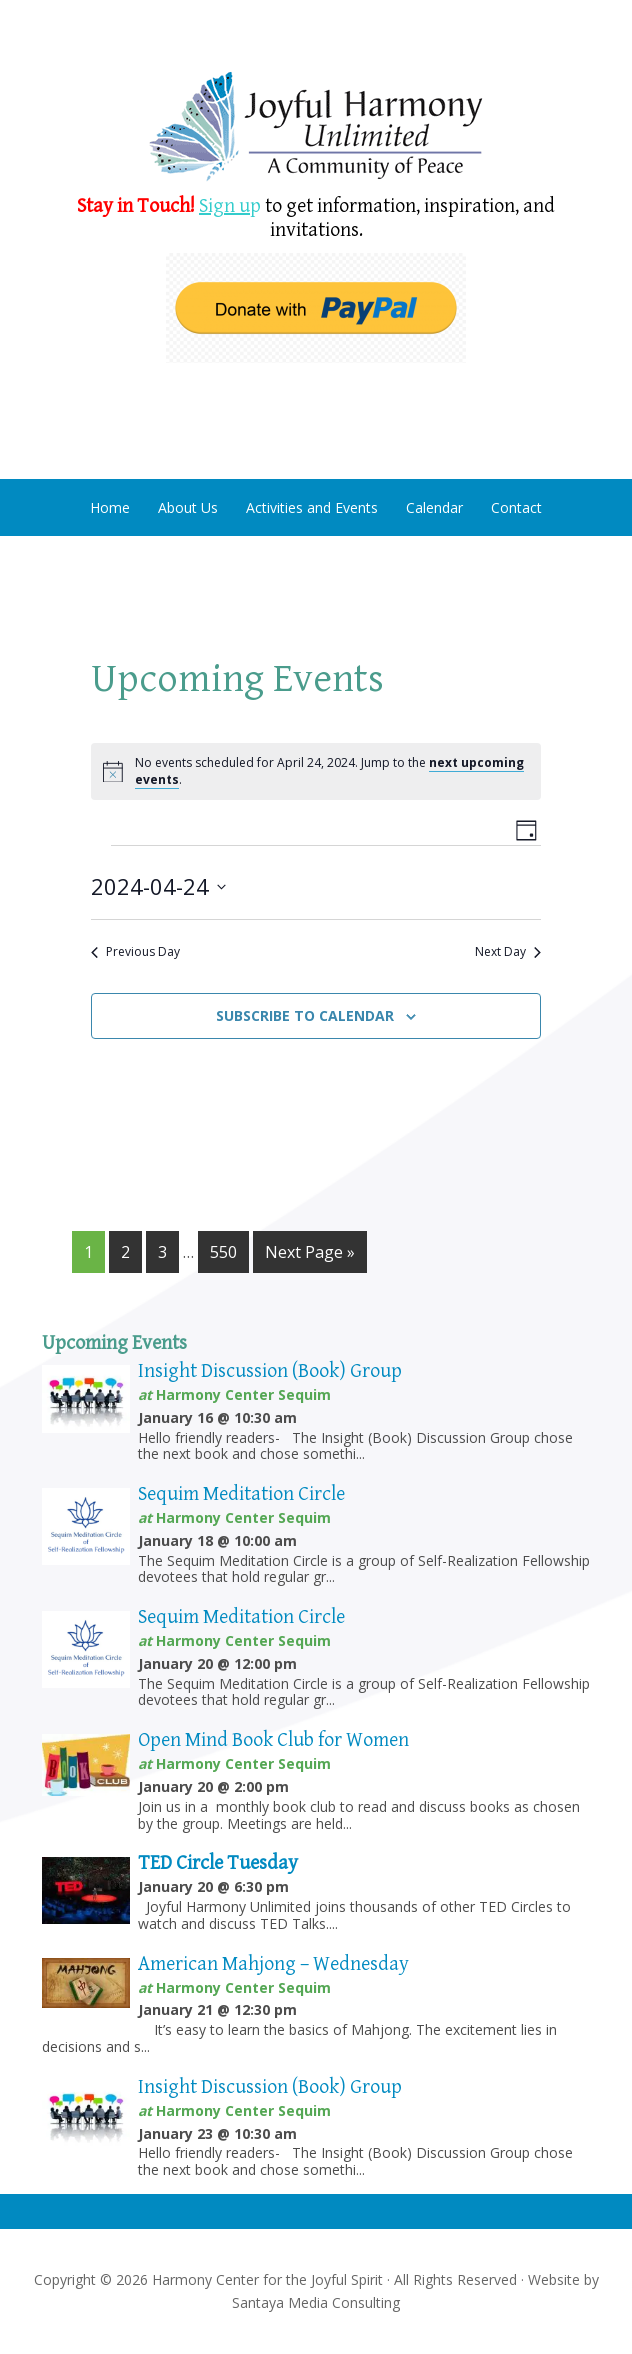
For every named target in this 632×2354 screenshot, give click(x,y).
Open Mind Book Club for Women (273, 1740)
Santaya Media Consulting (316, 2302)
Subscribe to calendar (305, 1015)
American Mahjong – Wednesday (273, 1964)
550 (223, 1252)
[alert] (316, 771)
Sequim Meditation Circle (241, 1494)
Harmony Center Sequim (316, 127)
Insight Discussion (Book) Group (270, 1371)
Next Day (508, 952)
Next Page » (310, 1252)
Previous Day (135, 952)
